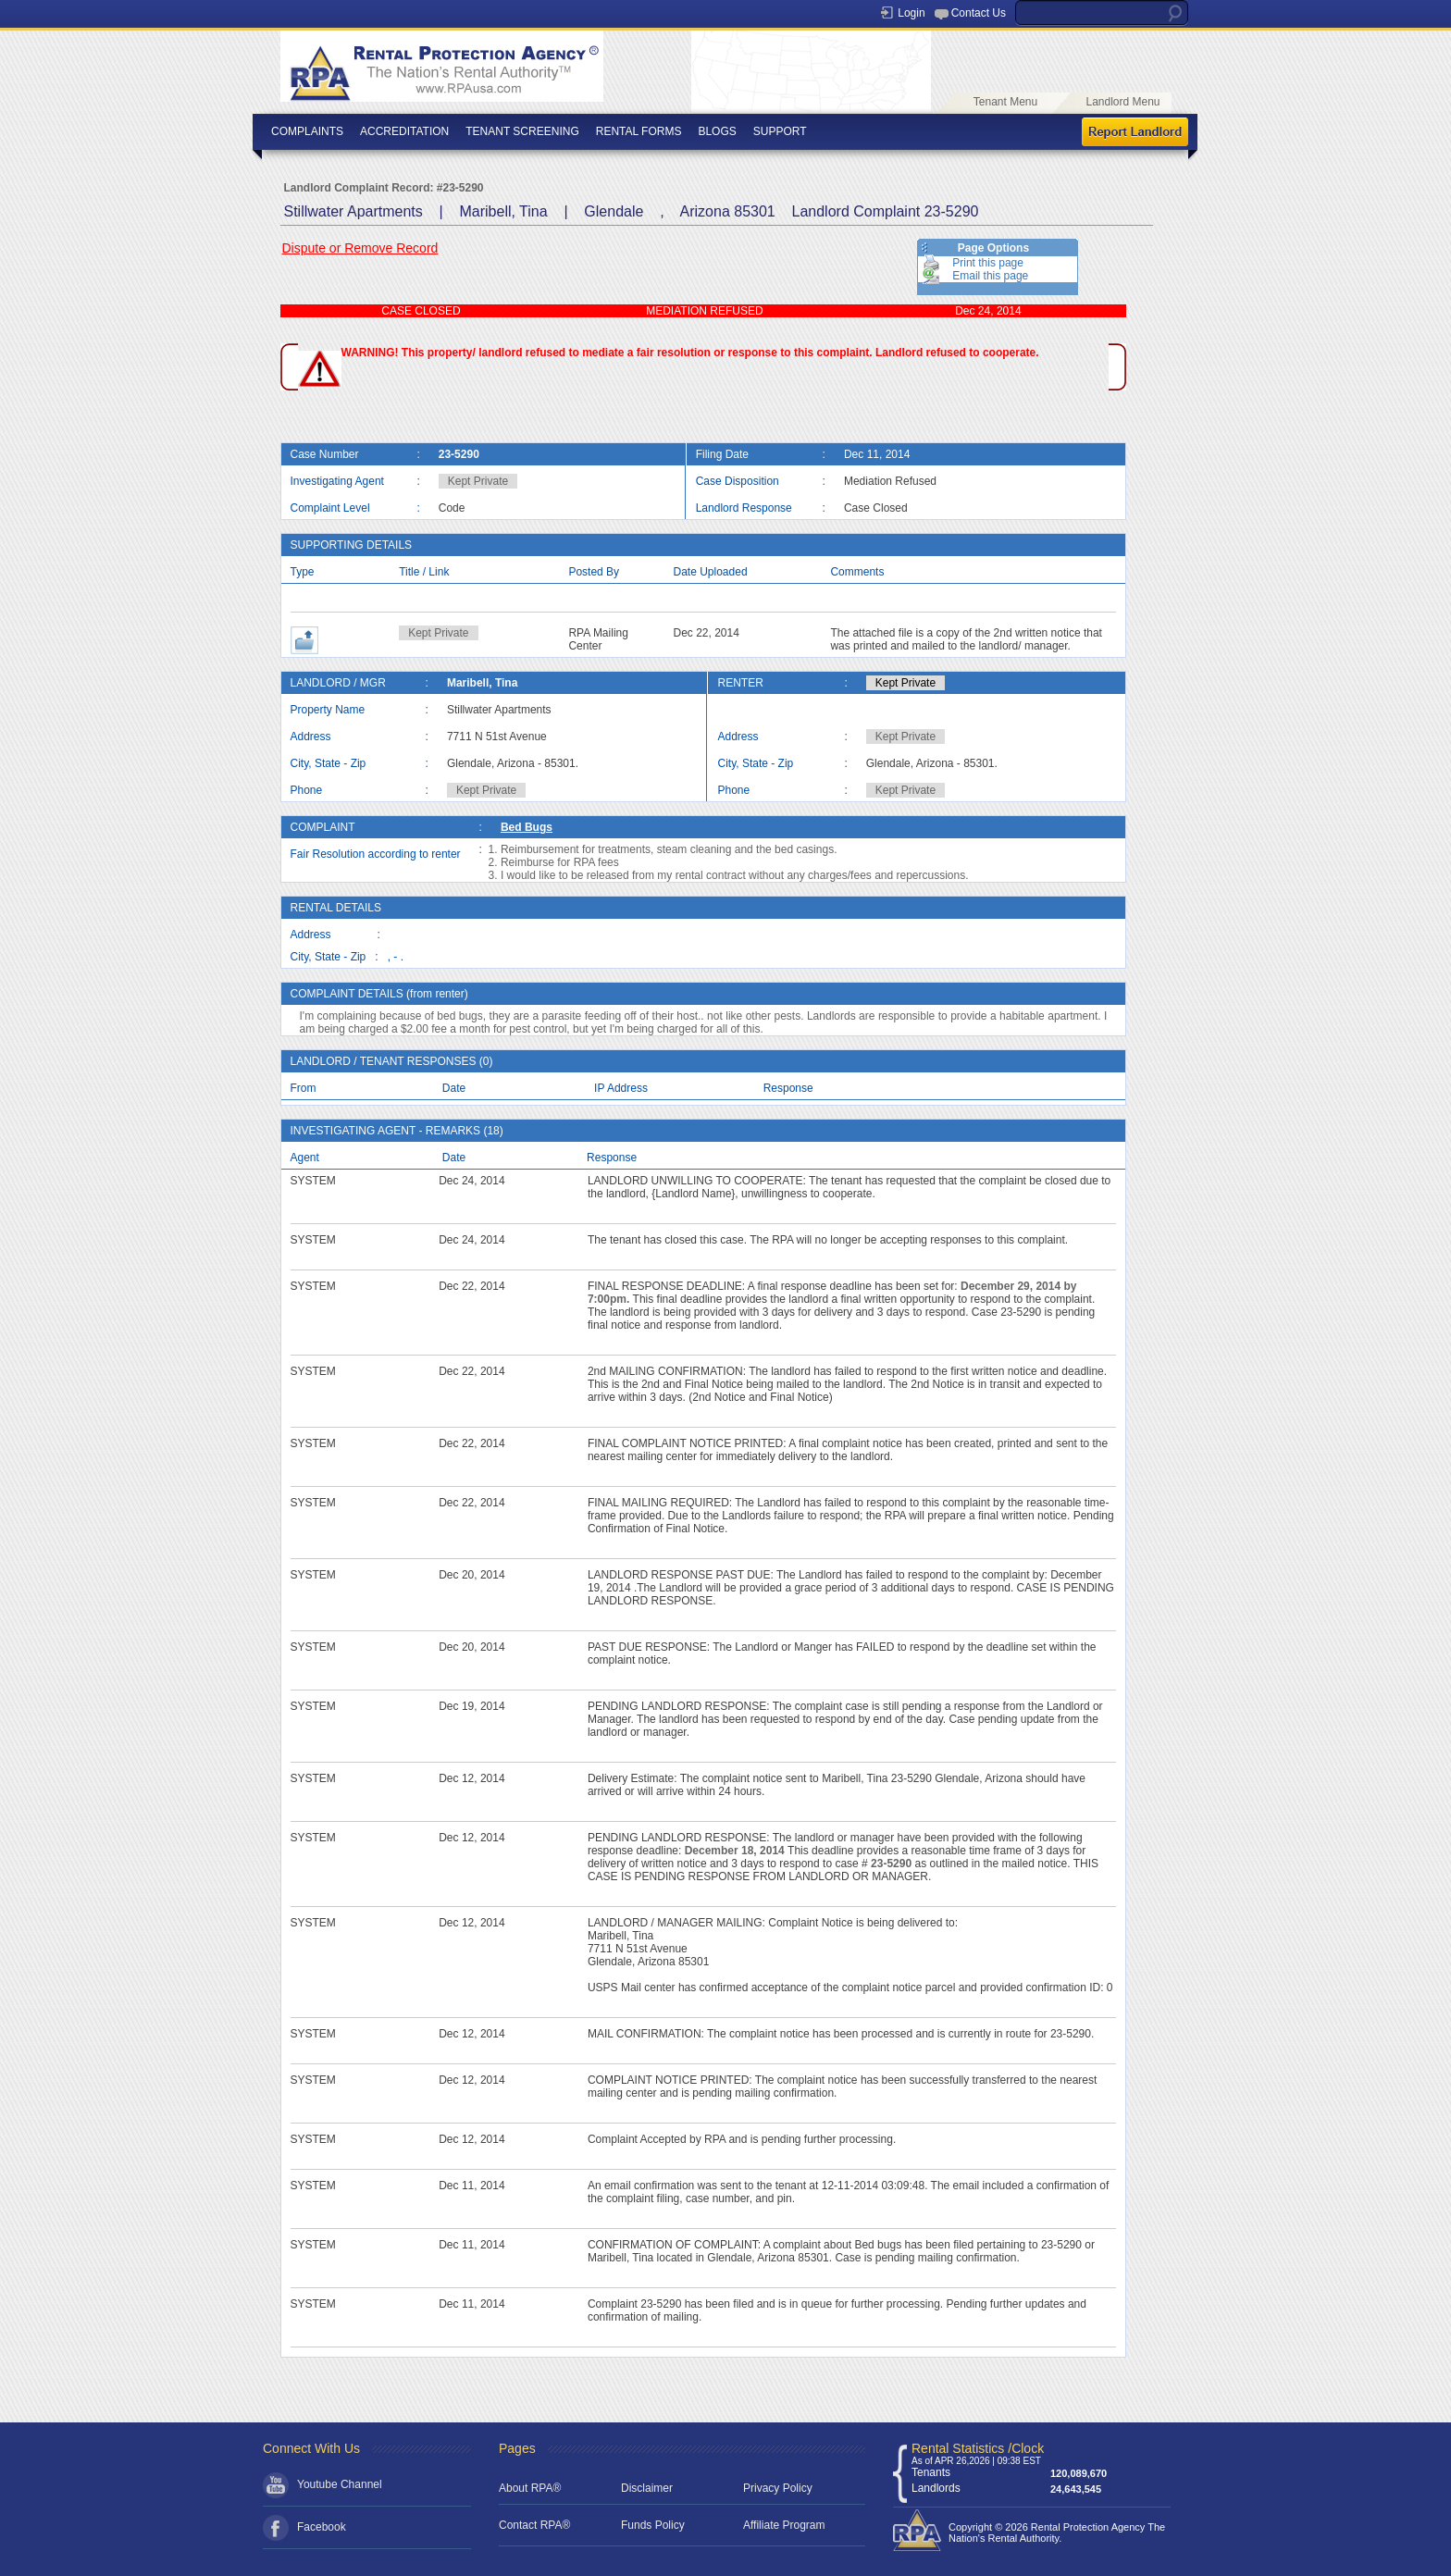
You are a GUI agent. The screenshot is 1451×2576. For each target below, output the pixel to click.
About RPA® (530, 2488)
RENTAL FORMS (639, 131)
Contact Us (978, 12)
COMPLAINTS (307, 131)
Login (911, 12)
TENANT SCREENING (521, 131)
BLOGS (717, 131)
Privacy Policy (777, 2488)
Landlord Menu (1122, 101)
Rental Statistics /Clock (978, 2448)
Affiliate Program (784, 2525)
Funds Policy (653, 2525)
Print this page (987, 262)
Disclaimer (647, 2488)
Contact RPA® (534, 2525)
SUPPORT (780, 131)
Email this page (990, 275)
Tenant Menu (1005, 101)
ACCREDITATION (404, 131)
